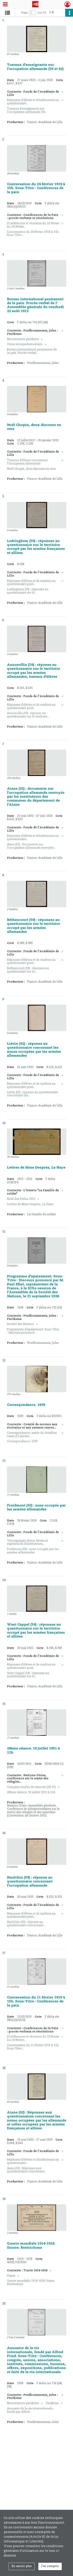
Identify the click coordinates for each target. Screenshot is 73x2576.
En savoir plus (21, 2566)
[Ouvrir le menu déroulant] (5, 4)
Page (24, 12)
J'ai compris (50, 2566)
